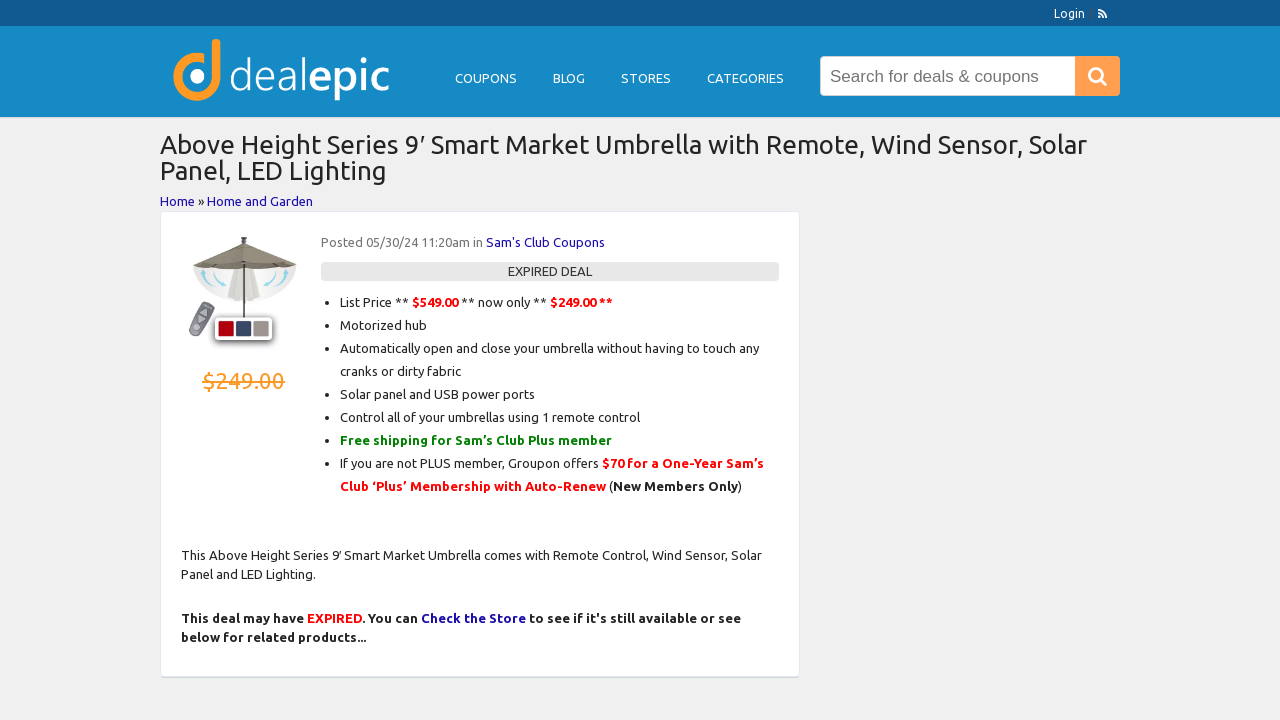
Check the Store (473, 618)
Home (177, 201)
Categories (745, 78)
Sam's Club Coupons (545, 242)
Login (1069, 13)
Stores (646, 78)
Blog (569, 78)
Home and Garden (260, 201)
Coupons (486, 78)
